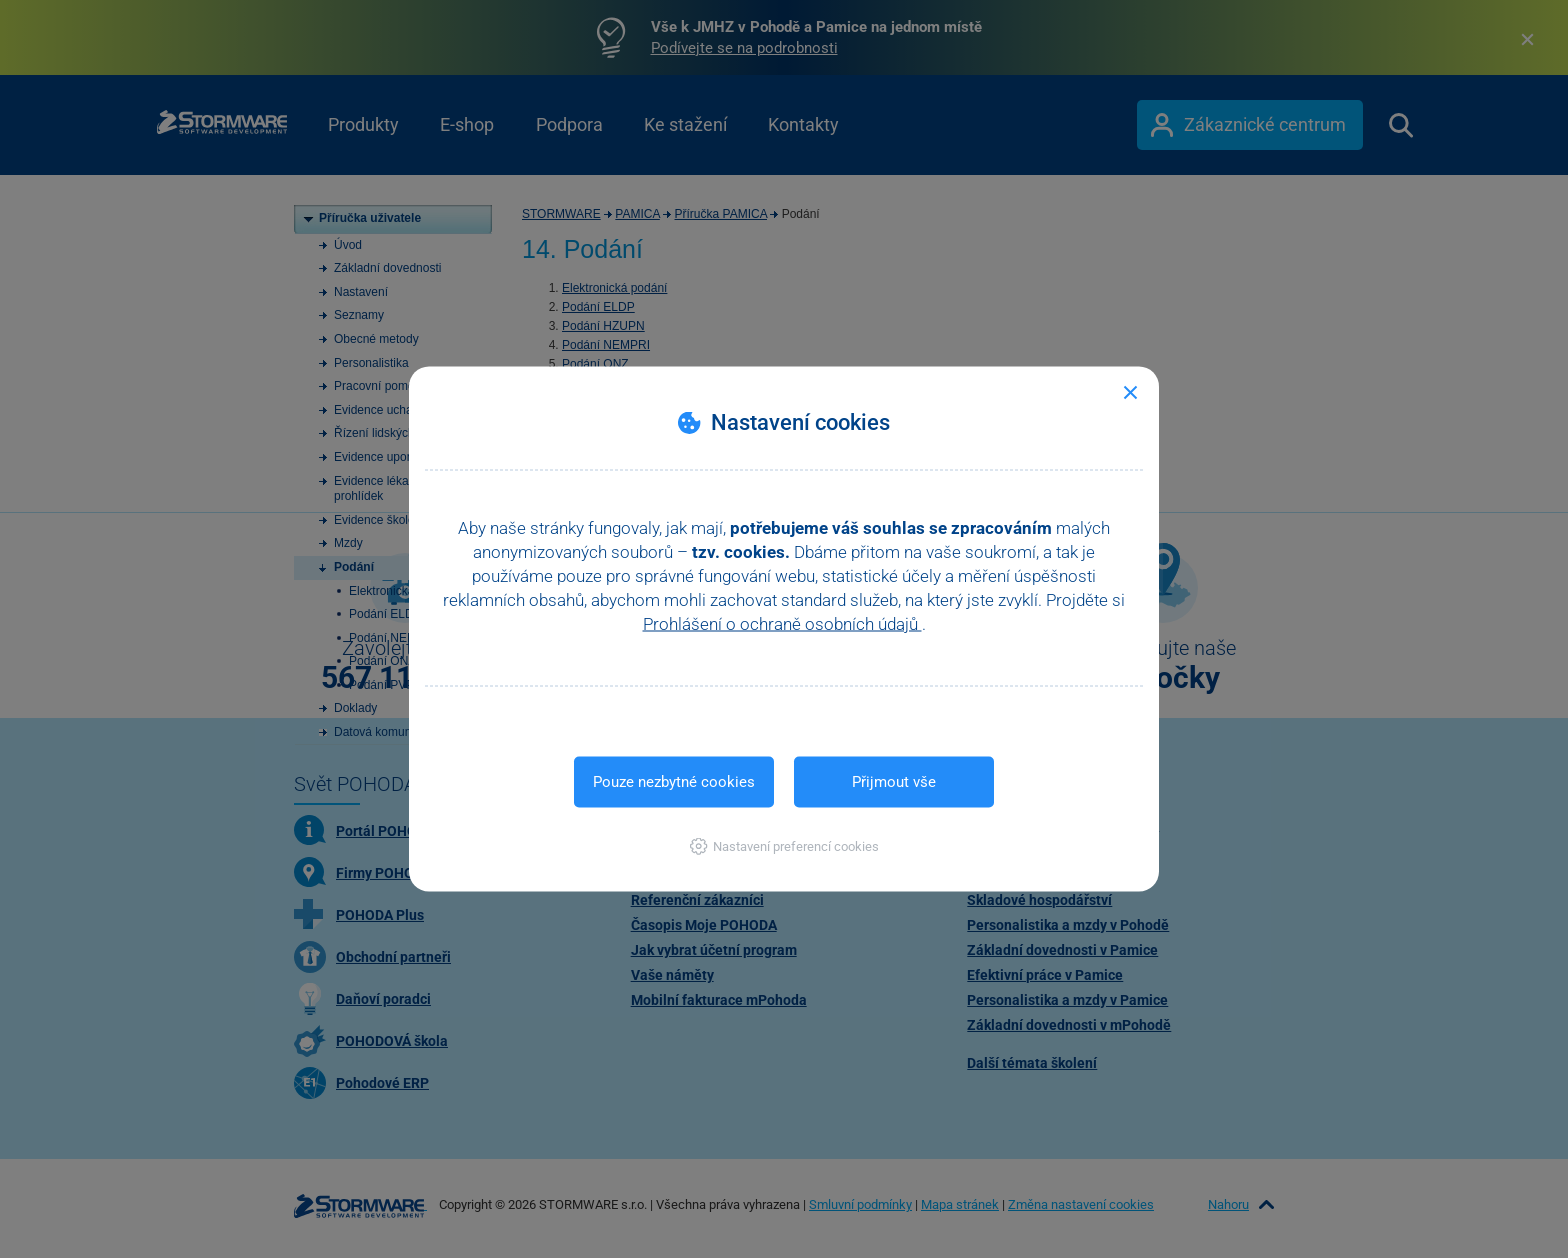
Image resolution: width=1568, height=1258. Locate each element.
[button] (784, 846)
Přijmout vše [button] (894, 782)
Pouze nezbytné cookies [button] (674, 782)
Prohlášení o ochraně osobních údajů (782, 624)
